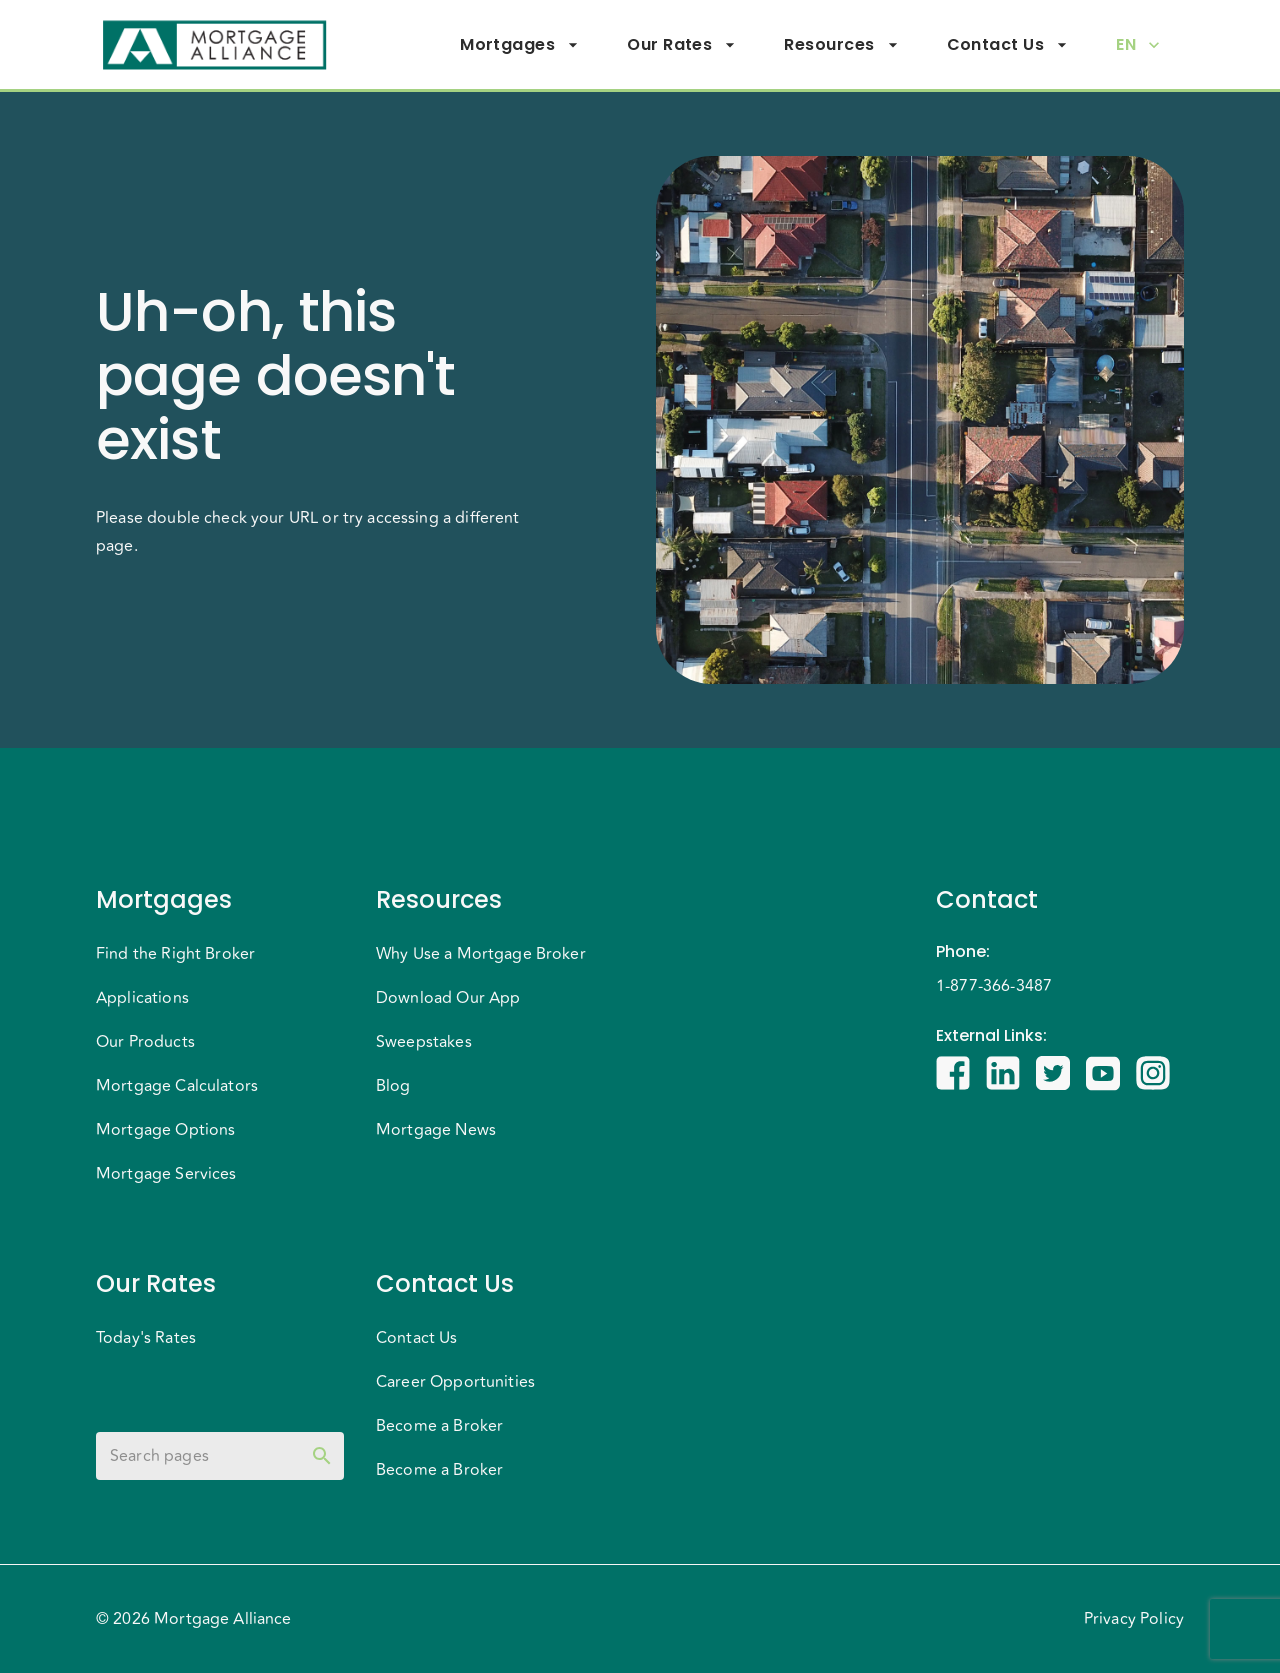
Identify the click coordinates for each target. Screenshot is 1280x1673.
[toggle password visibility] (322, 1456)
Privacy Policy (1134, 1619)
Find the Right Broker (175, 954)
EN (1138, 45)
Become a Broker (439, 1426)
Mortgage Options (165, 1130)
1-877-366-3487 (994, 986)
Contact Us (1008, 45)
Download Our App (448, 998)
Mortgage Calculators (177, 1086)
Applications (142, 998)
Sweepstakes (424, 1042)
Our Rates (681, 45)
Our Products (145, 1042)
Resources (841, 45)
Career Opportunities (455, 1382)
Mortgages (519, 45)
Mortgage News (436, 1130)
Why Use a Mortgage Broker (481, 954)
